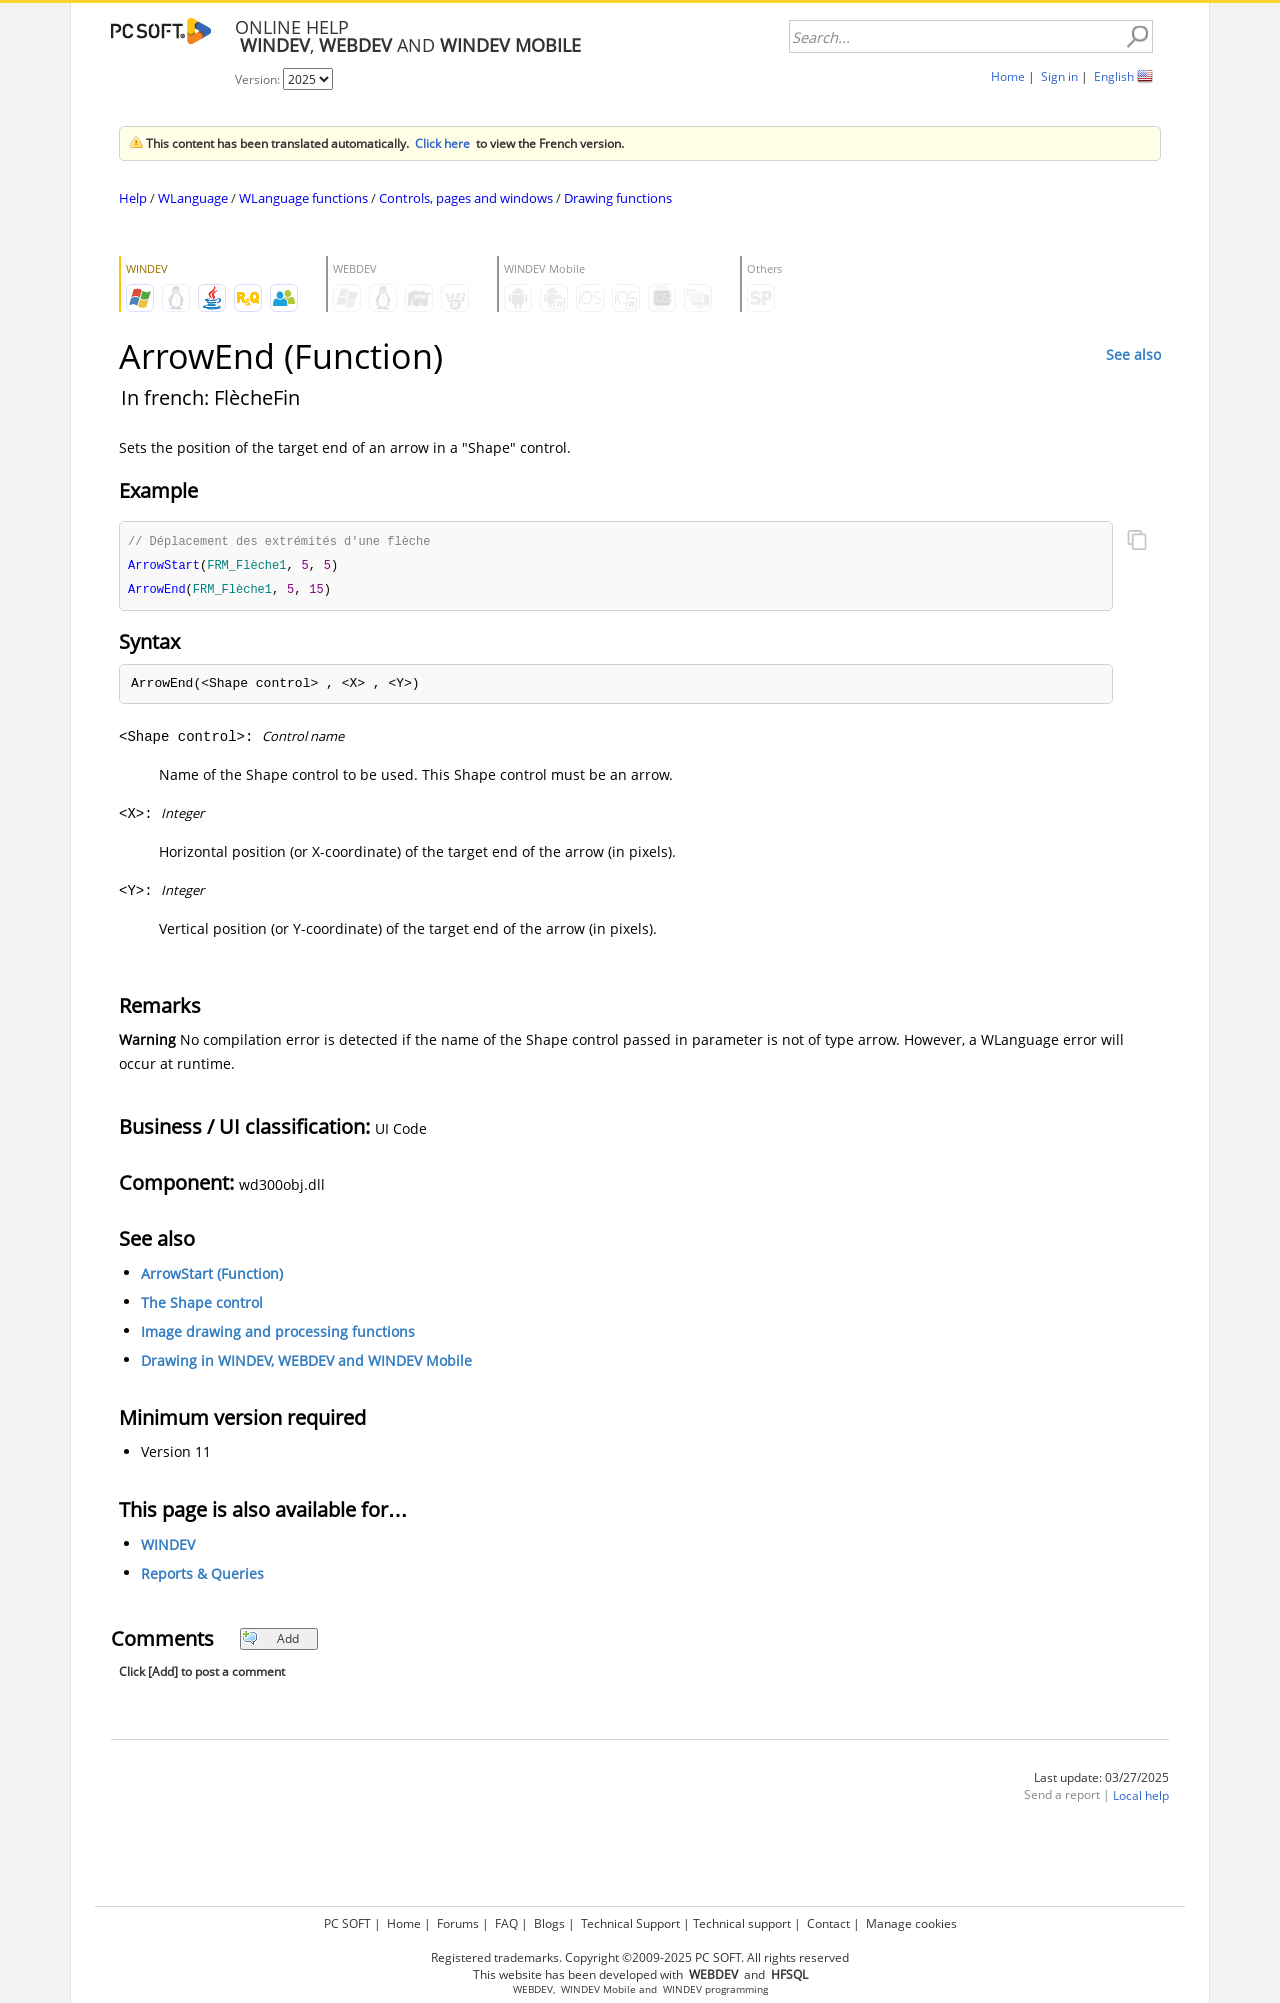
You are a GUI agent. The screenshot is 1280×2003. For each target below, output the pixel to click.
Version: (259, 79)
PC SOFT (347, 1923)
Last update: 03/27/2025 (1101, 1780)
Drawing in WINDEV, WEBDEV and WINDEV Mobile (306, 1363)
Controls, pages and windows (466, 198)
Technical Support (630, 1923)
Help (133, 198)
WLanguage (193, 198)
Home (1008, 76)
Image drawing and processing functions (278, 1334)
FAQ (506, 1923)
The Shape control (202, 1305)
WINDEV (168, 1547)
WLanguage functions (303, 198)
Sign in (1059, 76)
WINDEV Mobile (598, 1989)
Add (270, 1641)
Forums (458, 1923)
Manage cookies (911, 1923)
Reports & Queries (202, 1576)
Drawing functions (618, 198)
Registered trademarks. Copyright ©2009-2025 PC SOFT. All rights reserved (640, 1957)
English (1114, 76)
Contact (828, 1923)
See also (1133, 354)
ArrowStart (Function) (212, 1276)
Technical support (742, 1923)
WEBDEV (533, 1989)
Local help (1141, 1798)
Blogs (549, 1923)
